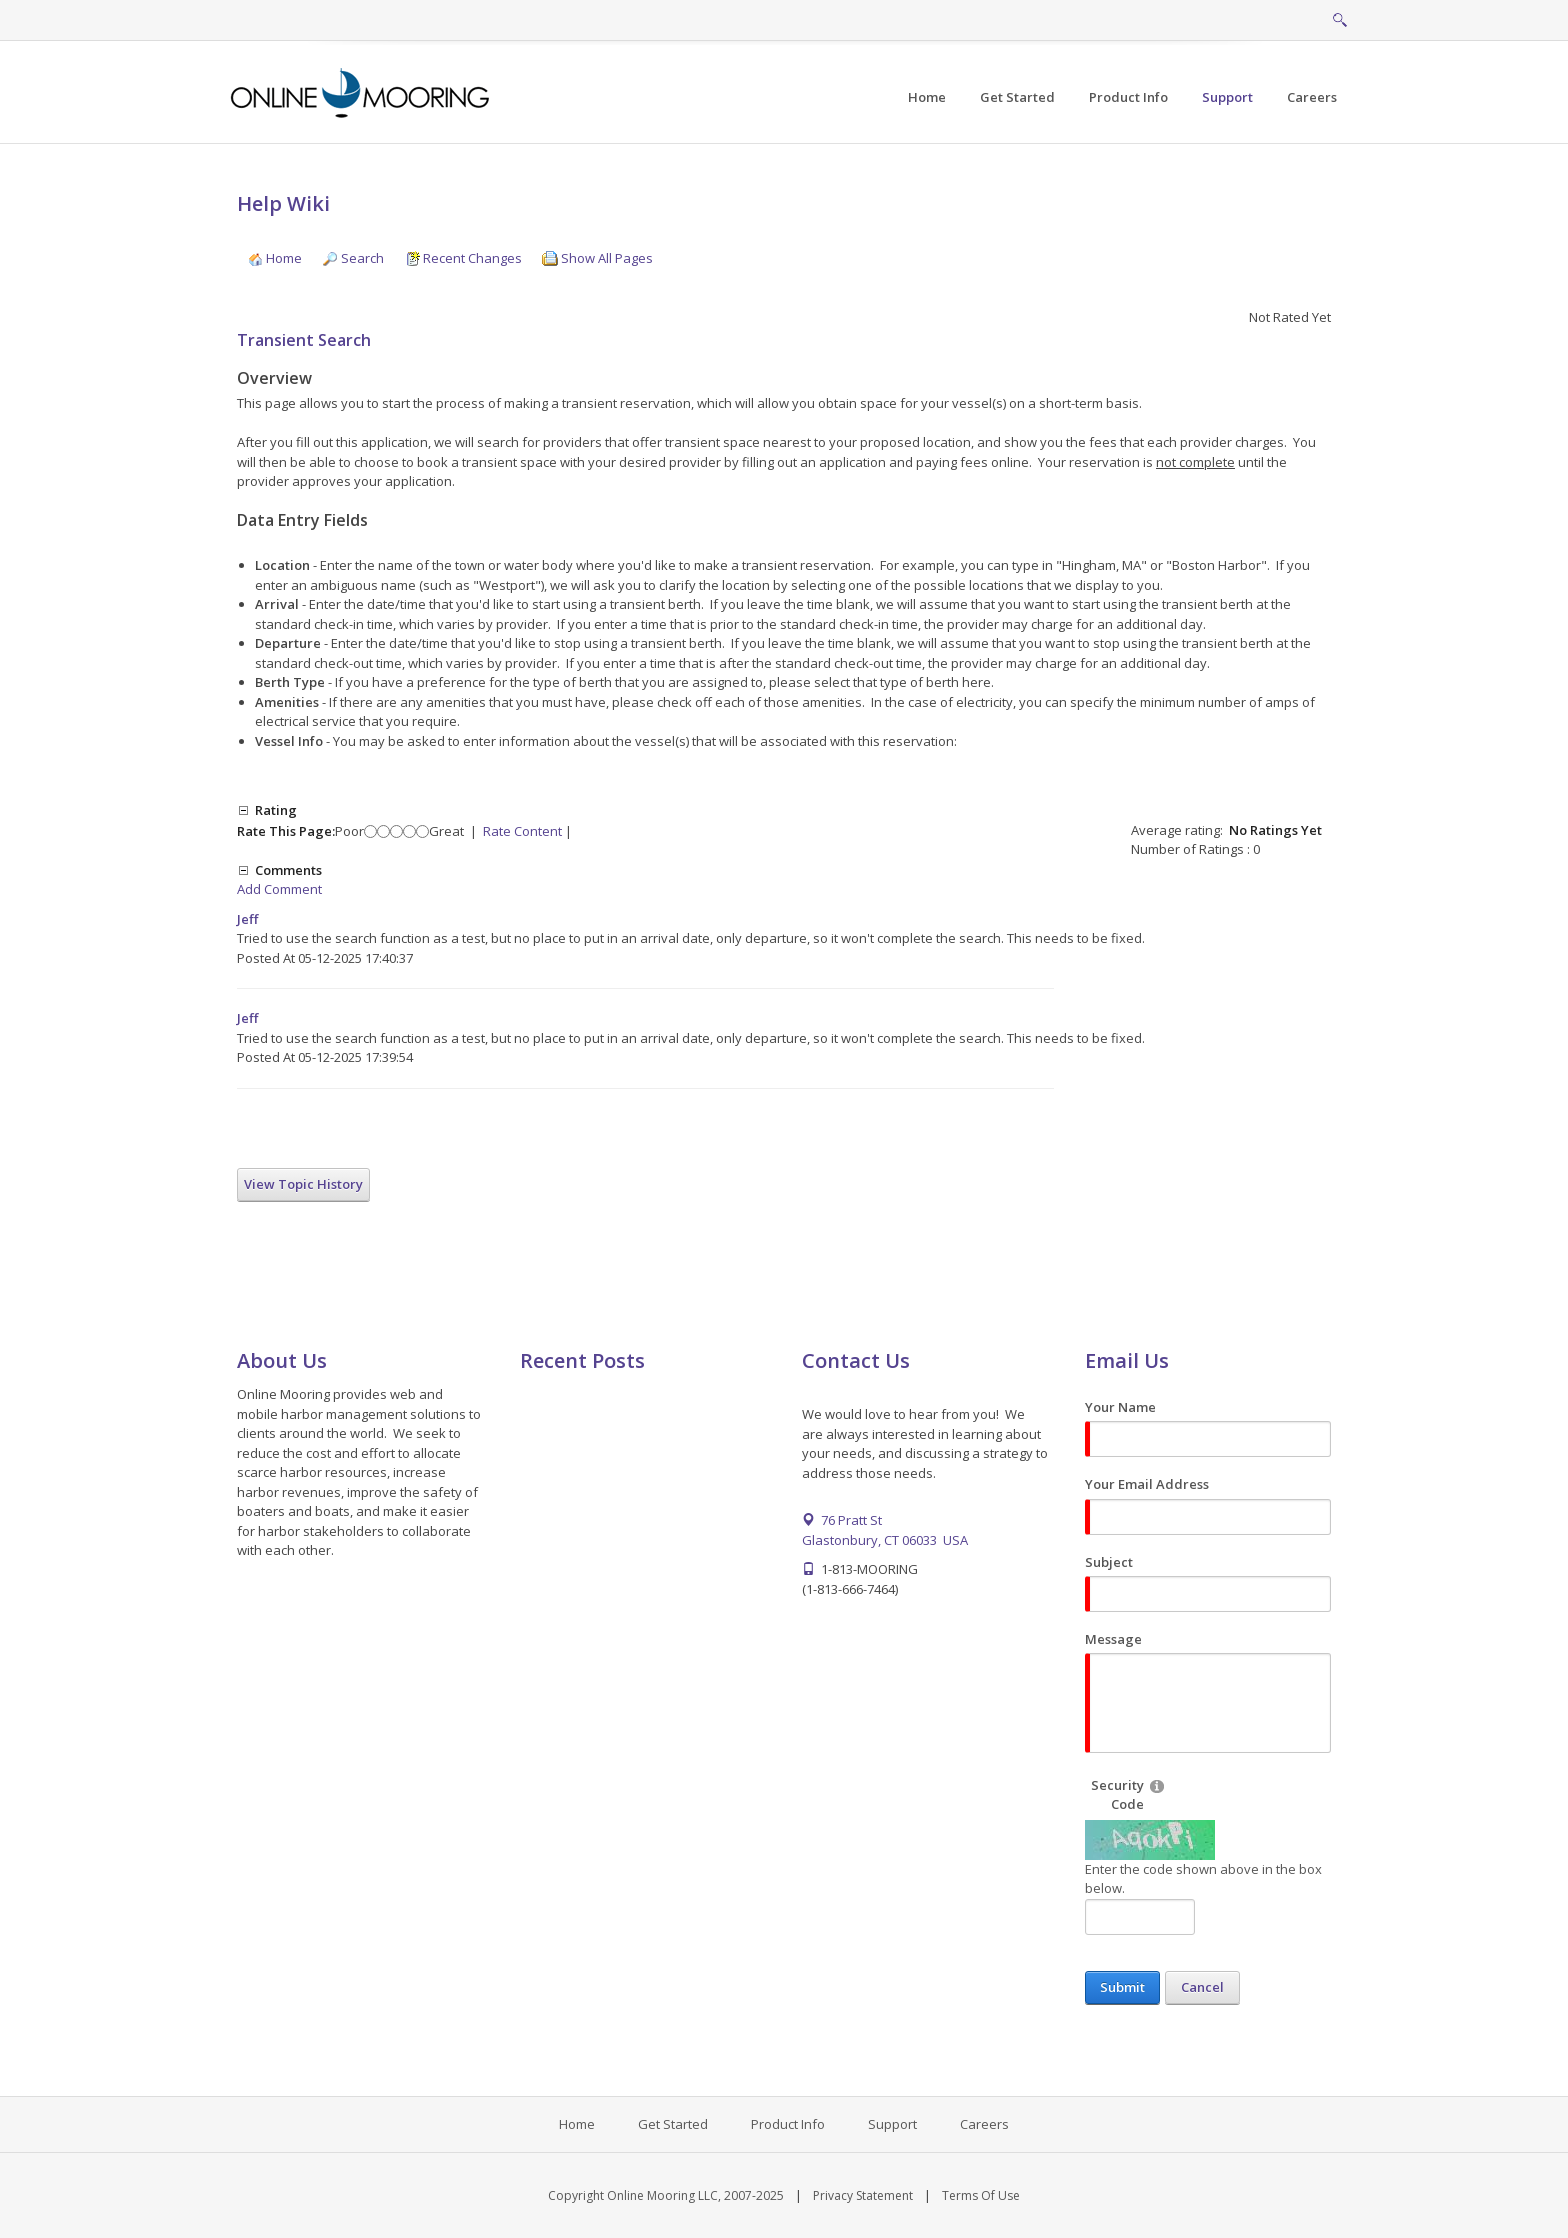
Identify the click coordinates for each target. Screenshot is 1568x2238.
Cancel (1202, 1987)
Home (274, 258)
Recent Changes (463, 258)
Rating (276, 810)
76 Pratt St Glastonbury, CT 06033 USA (885, 1530)
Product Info (788, 2124)
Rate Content (522, 831)
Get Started (673, 2124)
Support (892, 2124)
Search (353, 258)
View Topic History (303, 1184)
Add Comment (279, 889)
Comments (288, 870)
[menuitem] (1017, 97)
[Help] (1157, 1785)
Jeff (247, 919)
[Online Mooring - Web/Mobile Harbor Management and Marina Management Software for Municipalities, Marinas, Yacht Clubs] (361, 91)
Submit (1122, 1987)
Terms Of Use (981, 2195)
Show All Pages (597, 258)
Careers (984, 2124)
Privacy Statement (863, 2195)
